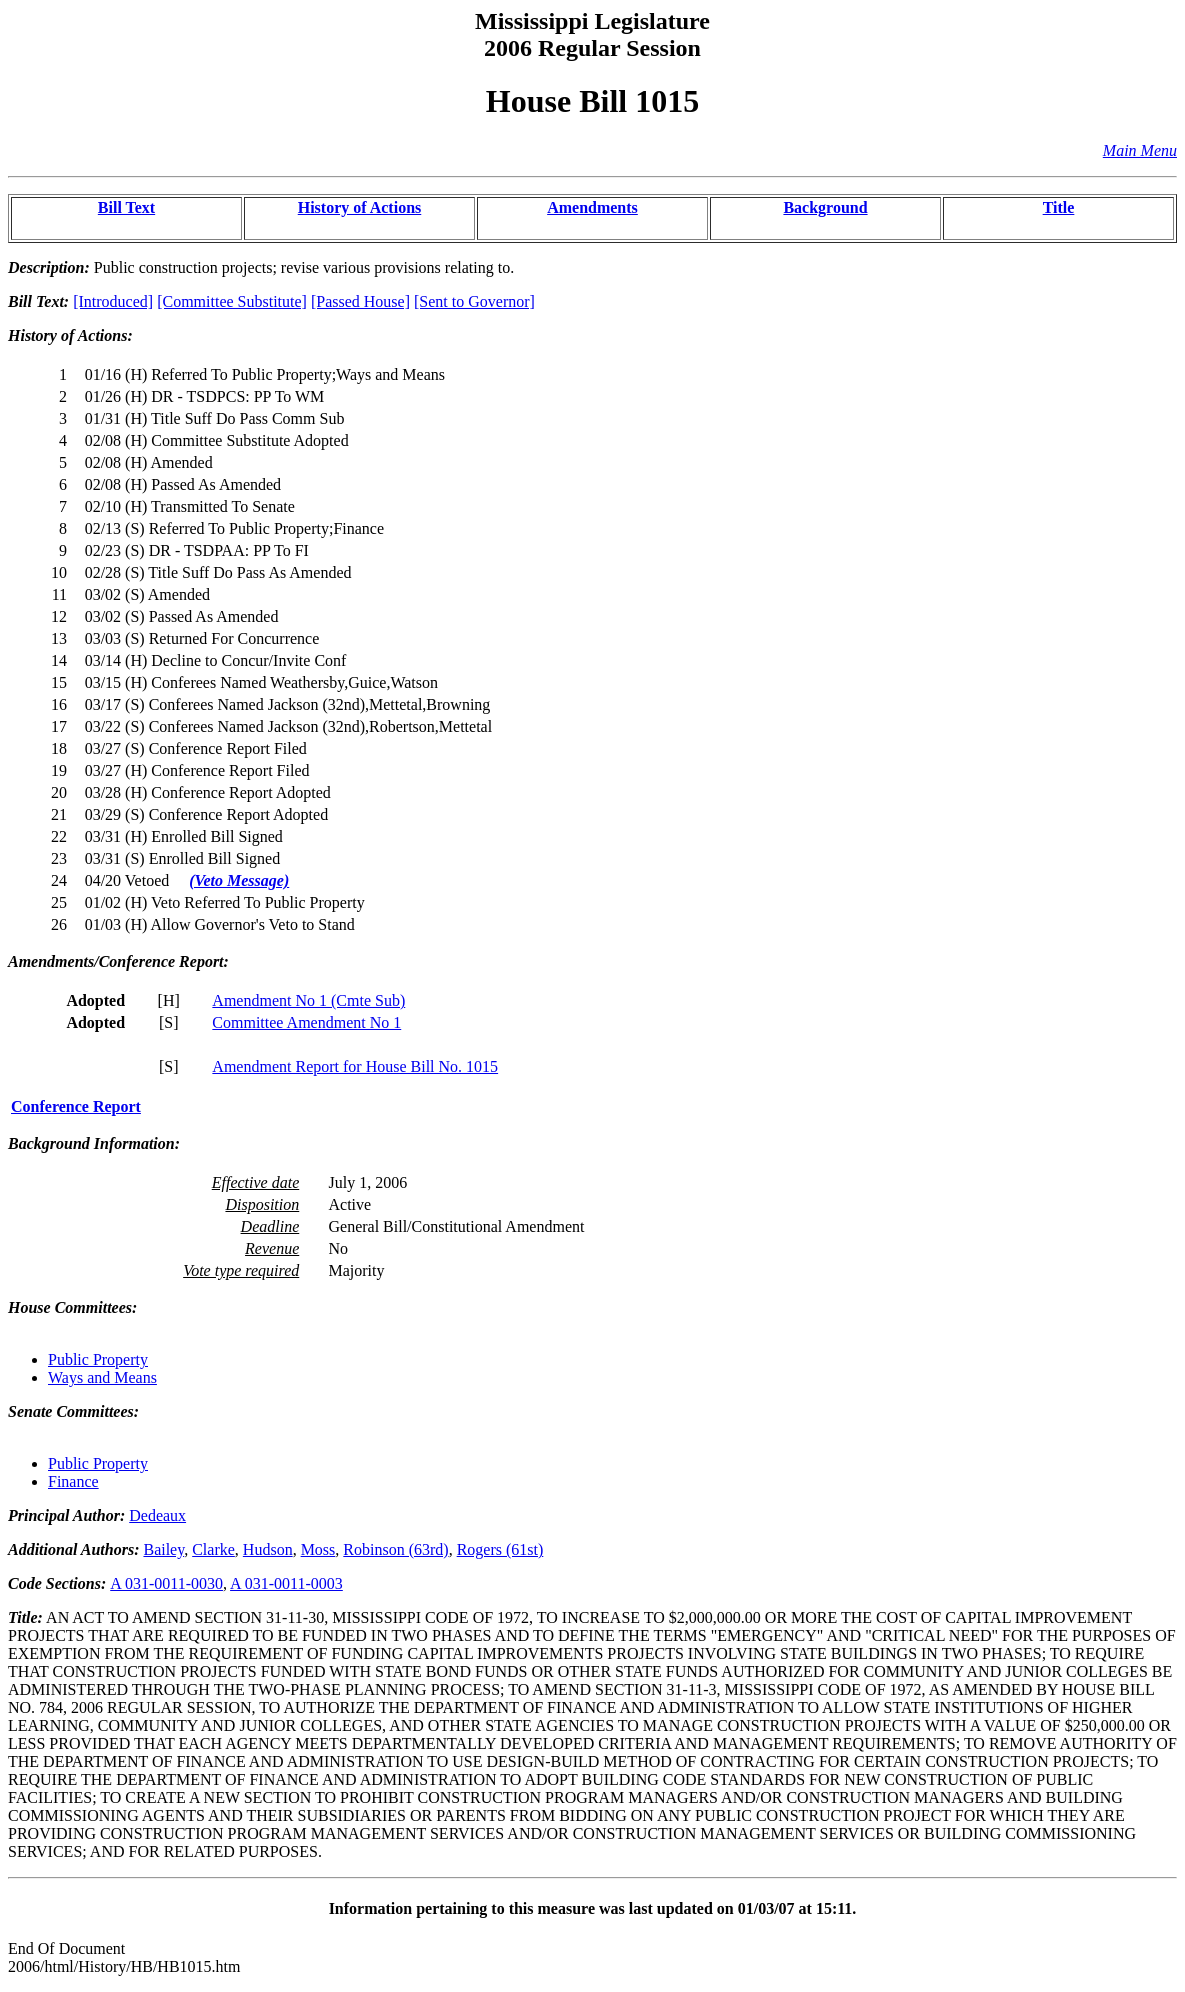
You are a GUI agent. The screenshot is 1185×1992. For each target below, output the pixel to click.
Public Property (98, 1359)
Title (1059, 207)
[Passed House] (360, 301)
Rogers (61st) (500, 1549)
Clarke (213, 1549)
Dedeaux (157, 1515)
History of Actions (360, 207)
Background (825, 207)
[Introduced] (113, 301)
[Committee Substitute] (232, 301)
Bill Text (126, 207)
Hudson (268, 1549)
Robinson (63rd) (395, 1549)
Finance (73, 1481)
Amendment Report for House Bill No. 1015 (355, 1066)
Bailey (163, 1549)
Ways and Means (102, 1377)
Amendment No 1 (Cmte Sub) (308, 1000)
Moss (318, 1549)
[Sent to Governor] (474, 301)
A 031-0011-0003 (286, 1583)
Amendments (592, 207)
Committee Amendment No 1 (306, 1022)
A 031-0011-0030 (166, 1583)
